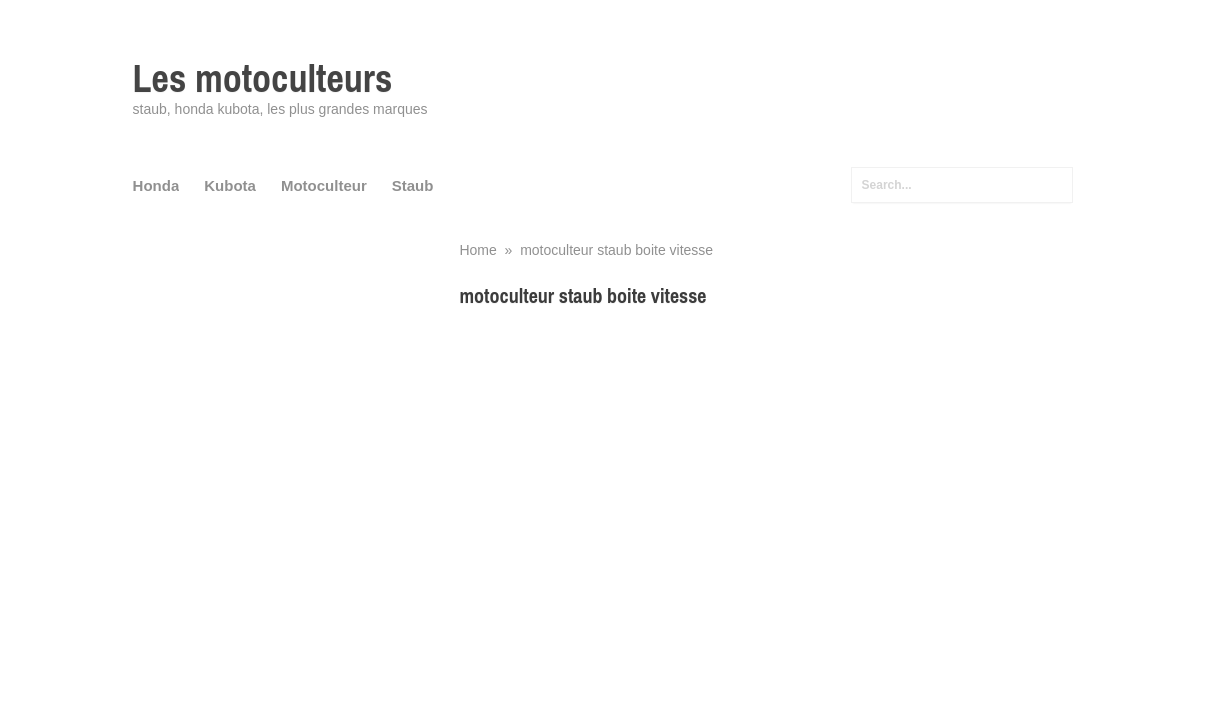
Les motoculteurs (263, 78)
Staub (413, 185)
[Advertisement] (765, 465)
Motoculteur (324, 185)
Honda (156, 185)
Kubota (230, 185)
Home (477, 250)
